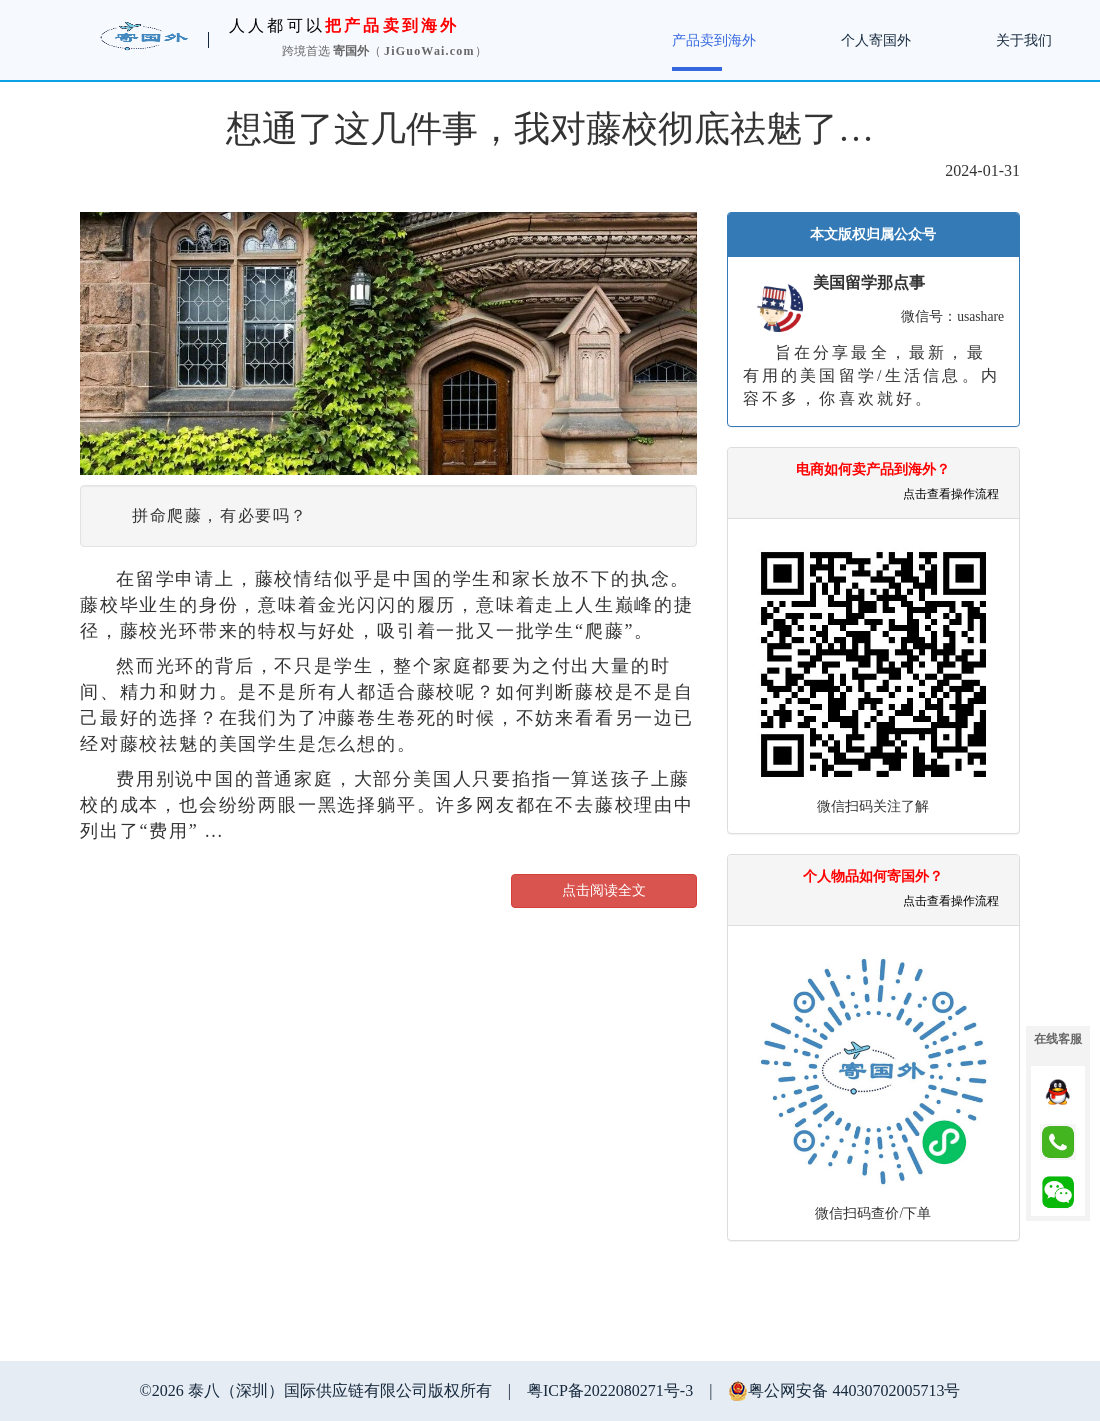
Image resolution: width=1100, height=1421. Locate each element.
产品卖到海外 (714, 40)
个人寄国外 (876, 40)
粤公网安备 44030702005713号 (844, 1391)
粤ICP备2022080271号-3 (610, 1390)
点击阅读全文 (604, 890)
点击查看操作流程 (951, 494)
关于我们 (1024, 40)
